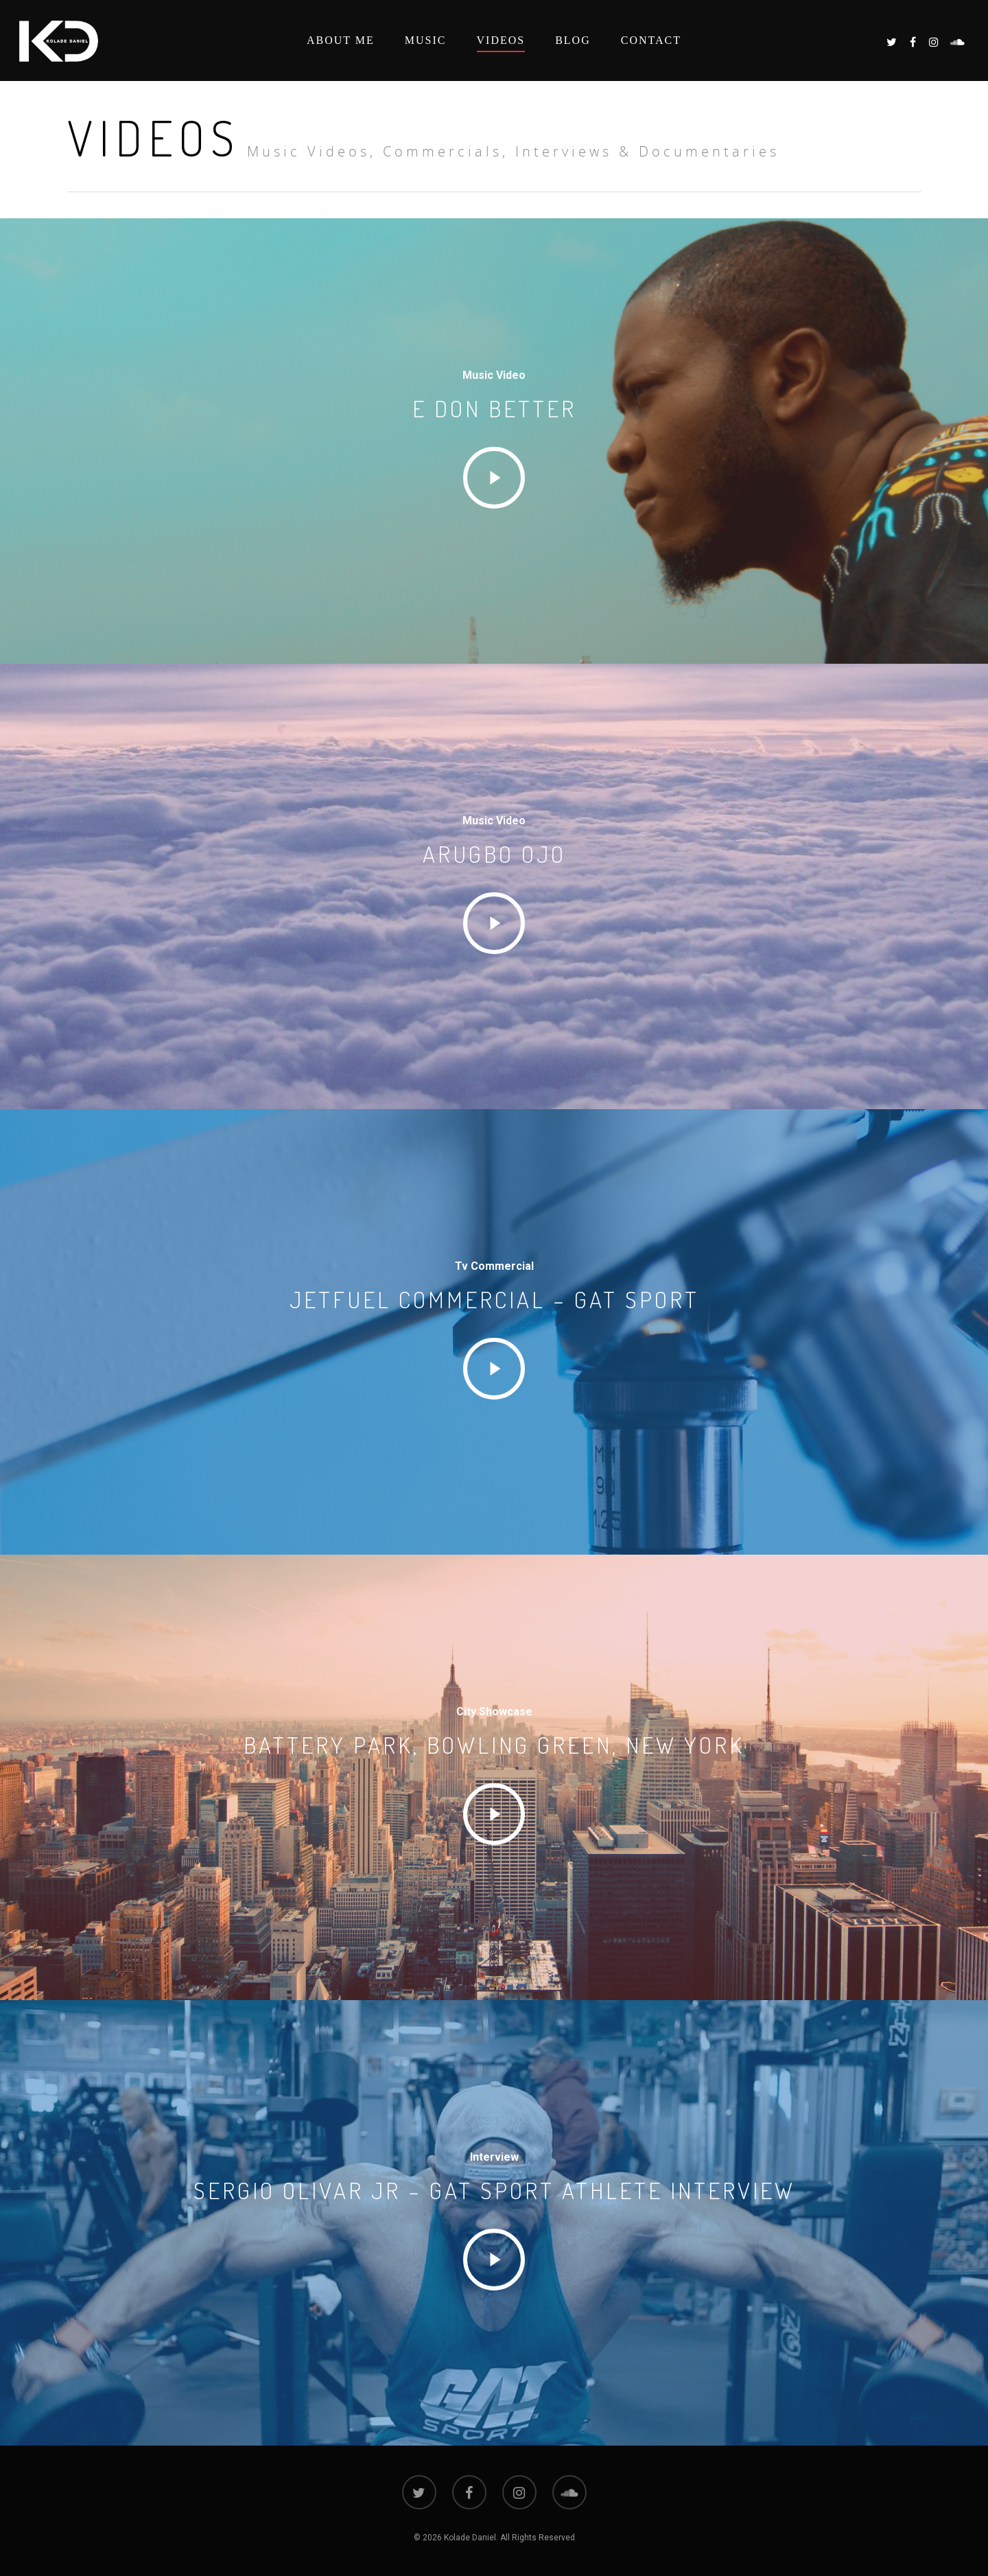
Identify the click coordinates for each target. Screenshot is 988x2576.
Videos (501, 40)
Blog (573, 40)
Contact (651, 40)
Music (426, 40)
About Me (341, 40)
